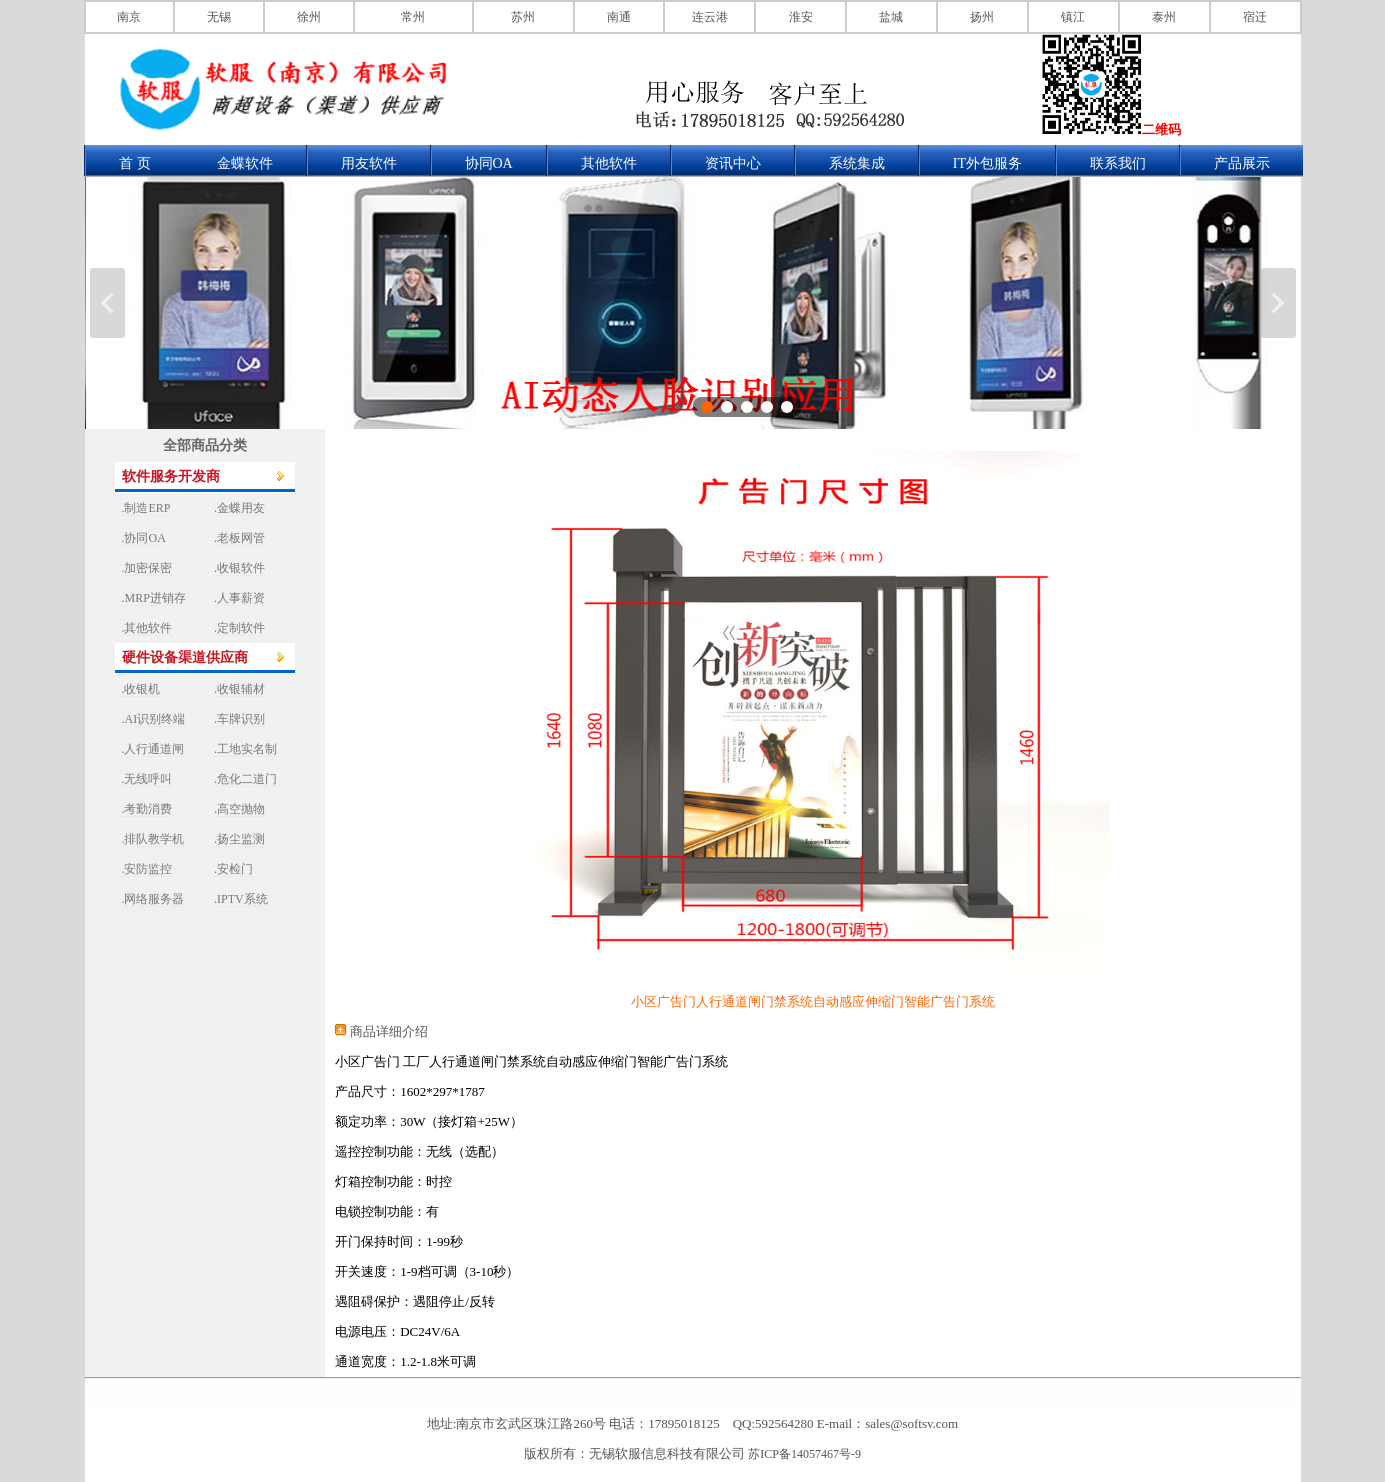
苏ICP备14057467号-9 (804, 1454)
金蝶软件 (245, 163)
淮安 (801, 17)
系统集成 (857, 163)
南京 (129, 17)
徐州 (309, 17)
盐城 (891, 17)
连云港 (710, 17)
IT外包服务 (987, 163)
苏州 (523, 17)
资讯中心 (733, 163)
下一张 (1278, 303)
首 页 (135, 163)
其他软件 (609, 163)
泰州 (1164, 17)
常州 (413, 17)
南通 (619, 17)
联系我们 (1118, 163)
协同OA (489, 163)
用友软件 (369, 163)
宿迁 (1255, 17)
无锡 (219, 17)
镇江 (1073, 17)
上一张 (107, 303)
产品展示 (1242, 163)
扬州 (982, 17)
